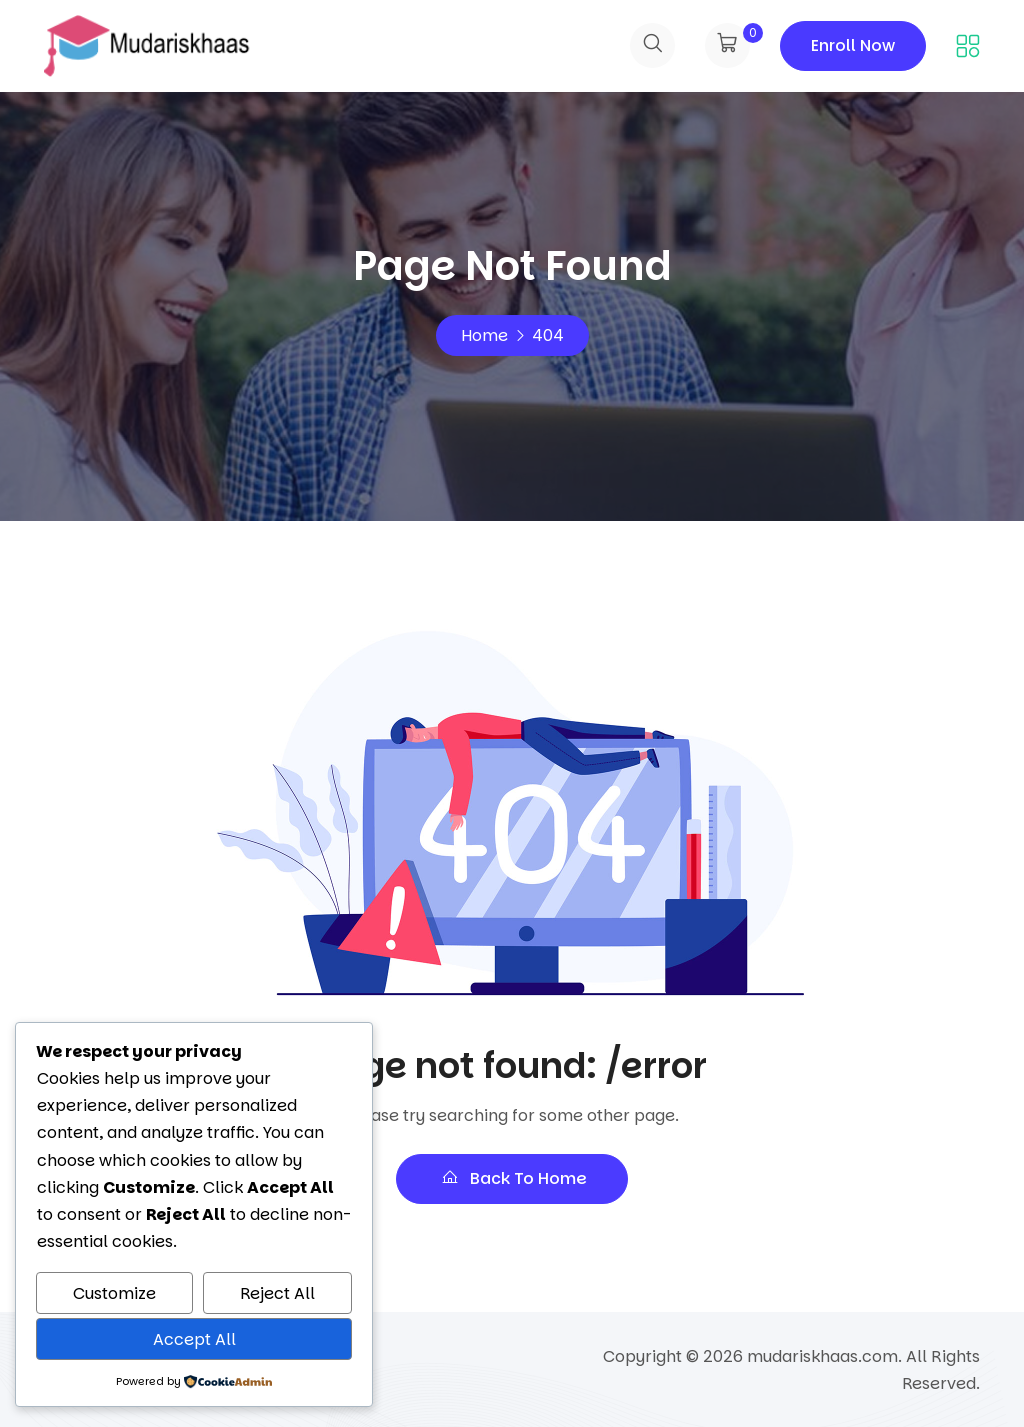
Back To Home (512, 1178)
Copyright (642, 1356)
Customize (114, 1293)
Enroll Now (853, 45)
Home (484, 335)
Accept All (194, 1339)
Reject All (277, 1293)
